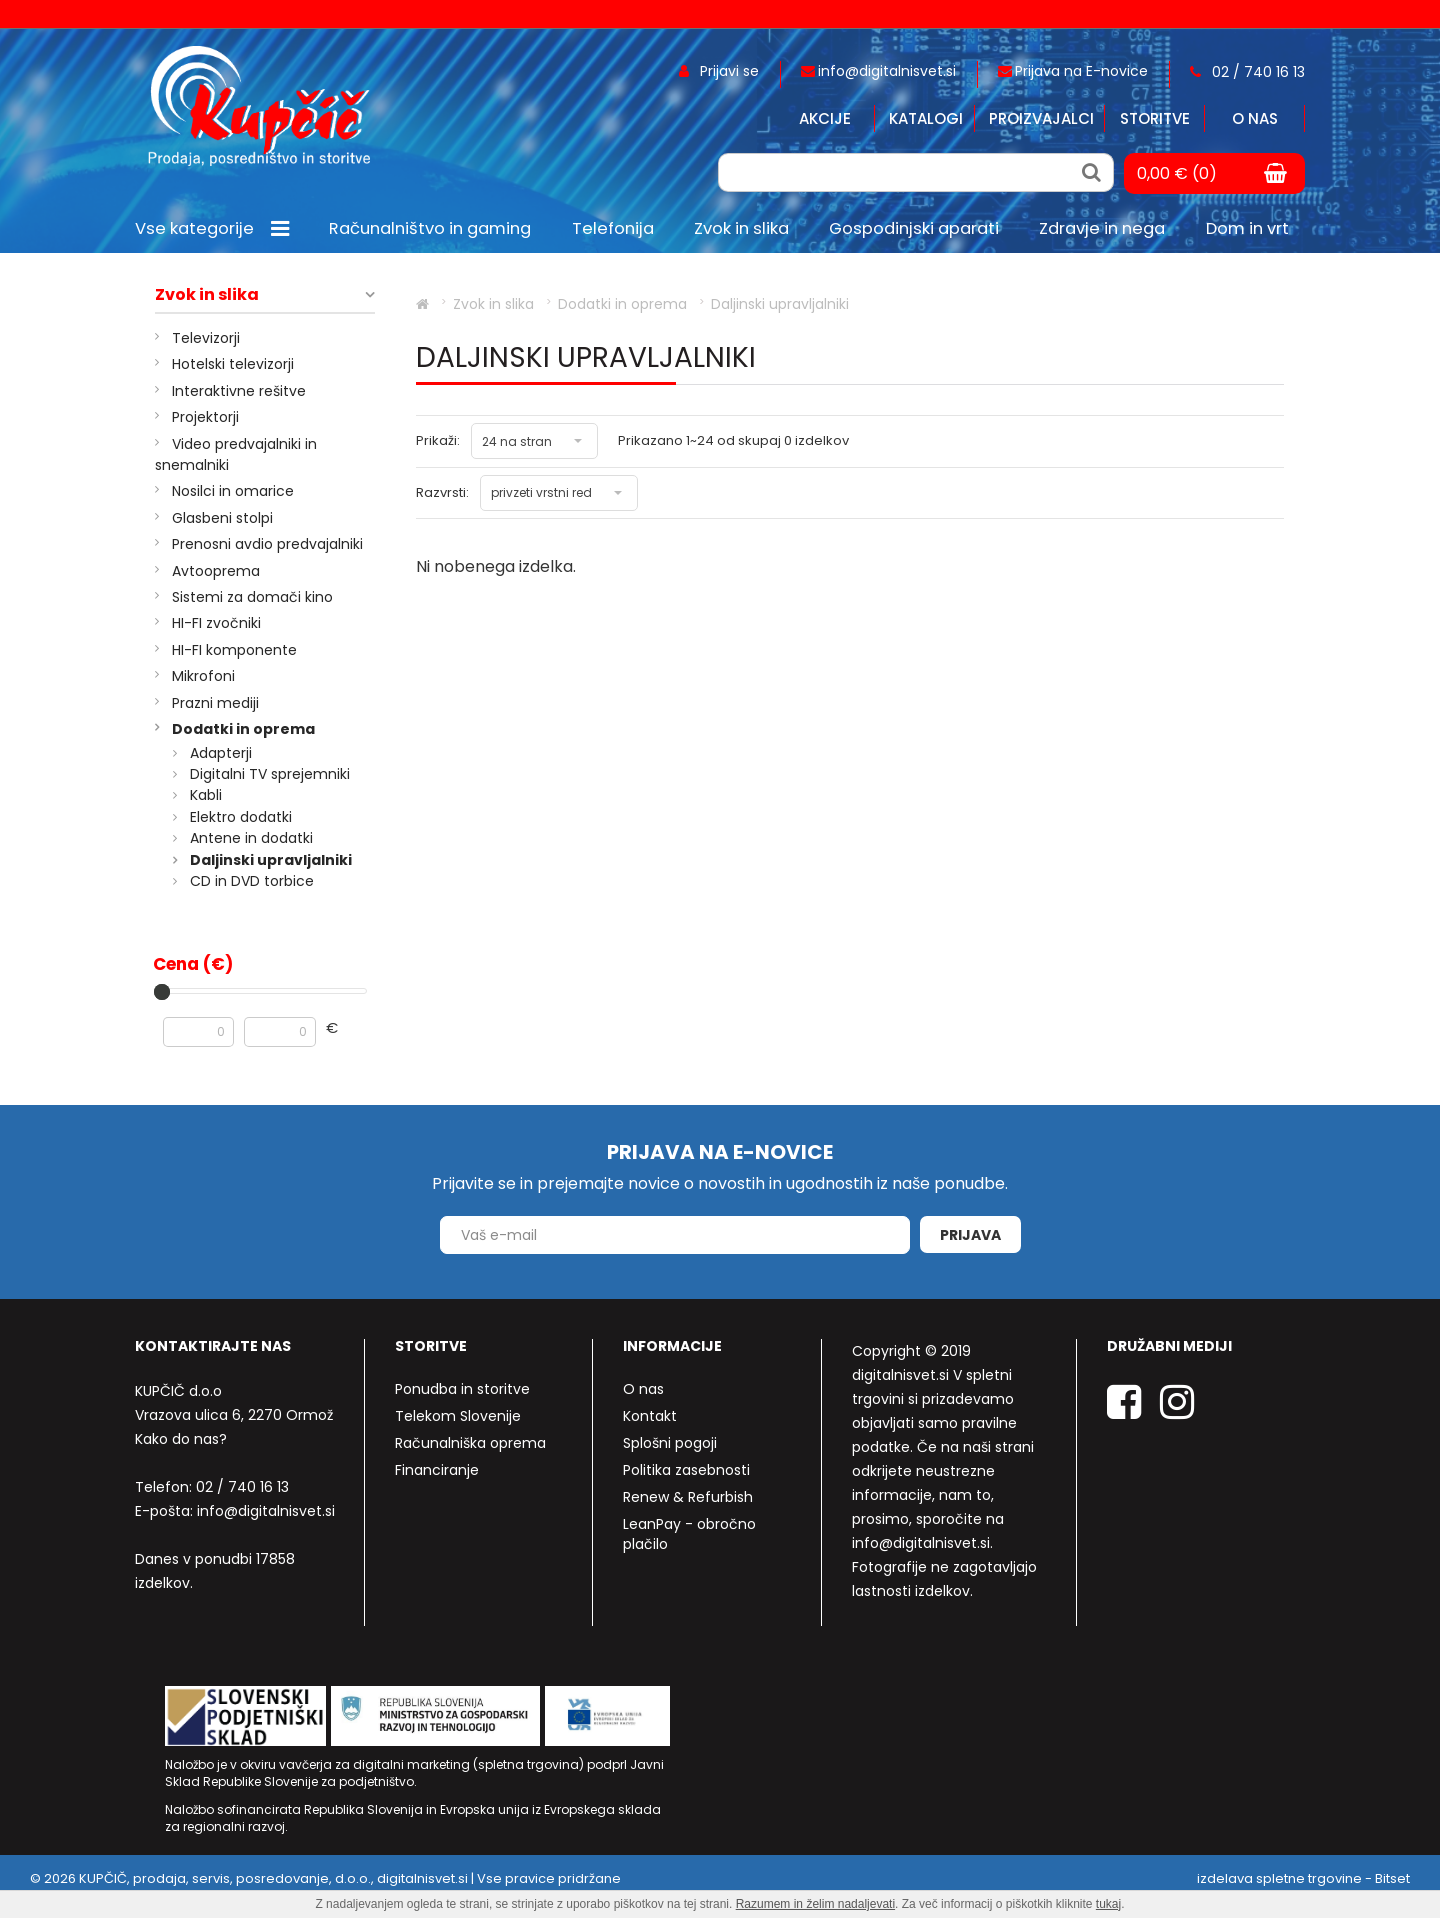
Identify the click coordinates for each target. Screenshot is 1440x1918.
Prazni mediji (215, 703)
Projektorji (205, 417)
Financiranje (437, 1470)
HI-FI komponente (234, 650)
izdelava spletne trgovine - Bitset (1303, 1878)
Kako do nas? (181, 1439)
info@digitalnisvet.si (266, 1511)
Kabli (206, 795)
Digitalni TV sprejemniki (270, 774)
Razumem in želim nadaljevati (815, 1904)
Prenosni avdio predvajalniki (267, 544)
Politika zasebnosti (686, 1470)
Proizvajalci (1041, 118)
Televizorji (206, 338)
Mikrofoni (203, 676)
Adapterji (221, 753)
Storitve (1155, 118)
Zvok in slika (207, 295)
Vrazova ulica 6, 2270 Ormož (234, 1415)
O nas (1255, 118)
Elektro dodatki (241, 817)
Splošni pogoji (670, 1443)
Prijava (970, 1235)
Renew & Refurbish (688, 1497)
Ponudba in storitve (462, 1389)
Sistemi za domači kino (252, 597)
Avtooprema (216, 571)
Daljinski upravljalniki (271, 860)
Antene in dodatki (251, 838)
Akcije (825, 118)
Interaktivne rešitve (239, 391)
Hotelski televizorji (233, 364)
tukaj (1108, 1904)
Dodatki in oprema (243, 729)
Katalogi (926, 118)
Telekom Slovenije (458, 1416)
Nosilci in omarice (233, 491)
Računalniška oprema (470, 1443)
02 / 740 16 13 (242, 1487)
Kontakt (650, 1416)
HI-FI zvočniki (216, 623)
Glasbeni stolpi (222, 518)
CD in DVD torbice (252, 881)
